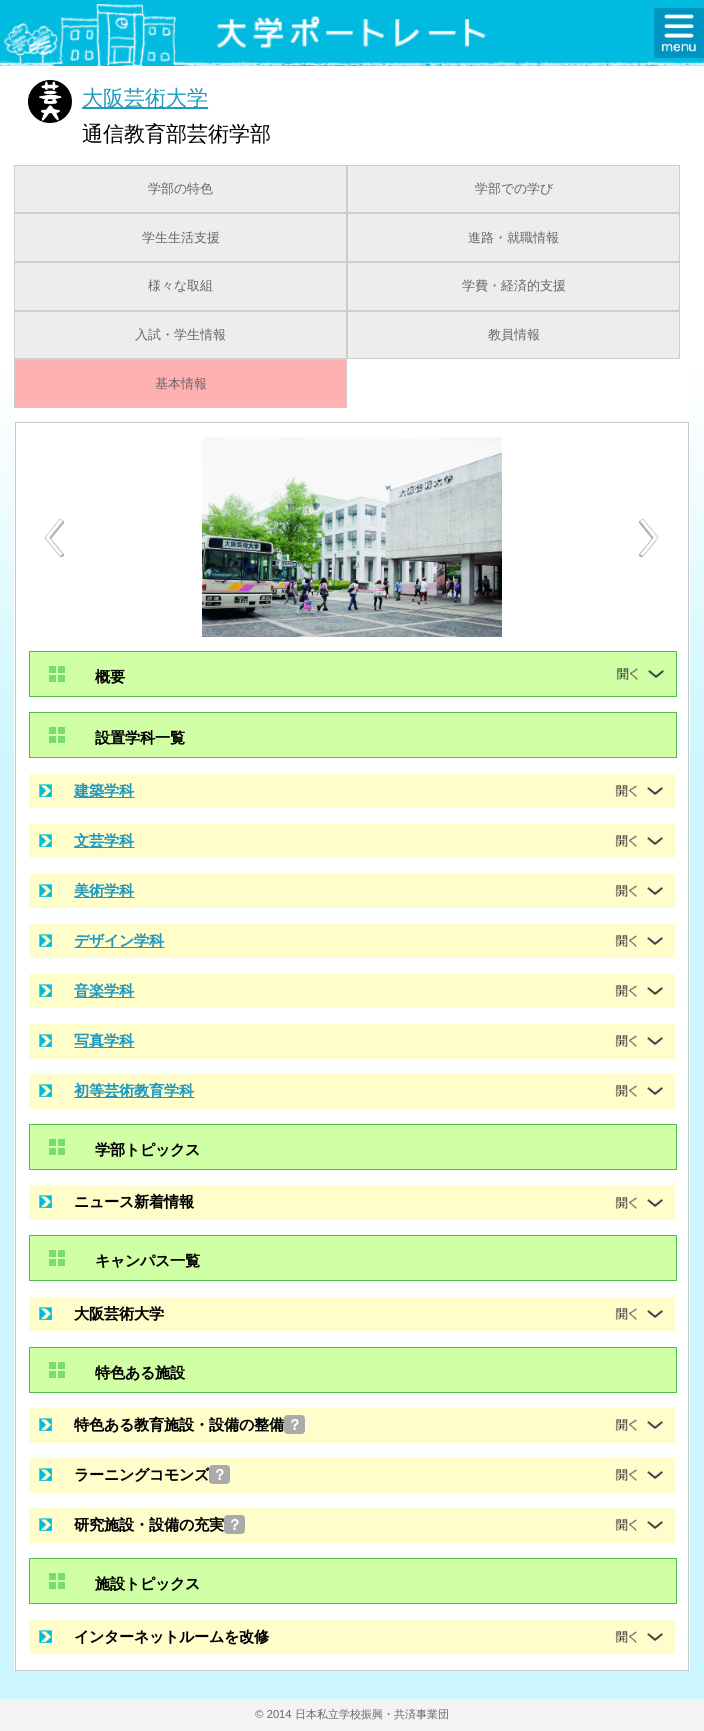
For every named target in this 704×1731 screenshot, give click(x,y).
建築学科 (104, 790)
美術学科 (104, 890)
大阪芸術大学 (145, 97)
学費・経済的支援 (514, 286)
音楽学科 (104, 990)
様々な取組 (180, 286)
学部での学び (514, 189)
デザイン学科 (119, 940)
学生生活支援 (181, 238)
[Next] (650, 538)
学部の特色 (180, 189)
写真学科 (104, 1040)
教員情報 (514, 335)
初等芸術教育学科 (134, 1090)
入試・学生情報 (180, 335)
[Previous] (54, 537)
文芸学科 (104, 840)
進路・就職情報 (513, 238)
